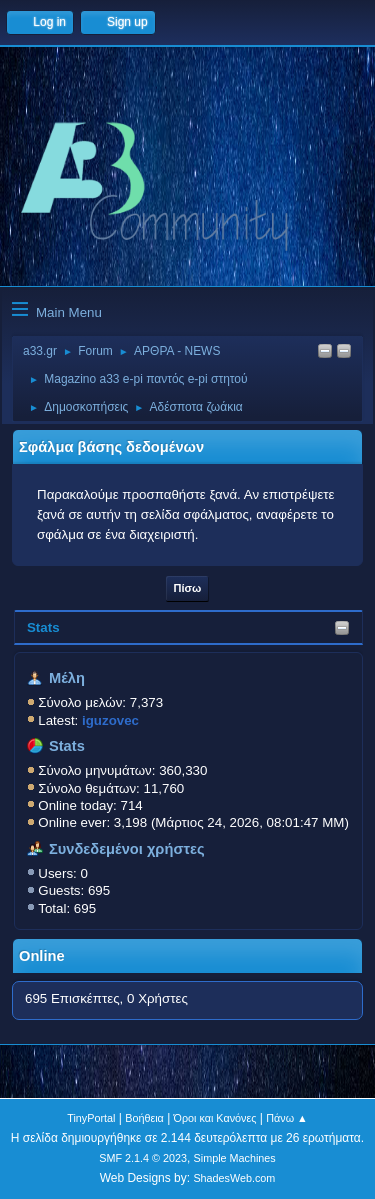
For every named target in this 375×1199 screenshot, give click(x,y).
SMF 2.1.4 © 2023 (143, 1158)
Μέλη (67, 678)
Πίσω (188, 588)
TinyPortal (91, 1118)
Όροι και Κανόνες (215, 1118)
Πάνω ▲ (287, 1118)
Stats (43, 627)
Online (42, 956)
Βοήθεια (144, 1118)
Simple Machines (235, 1158)
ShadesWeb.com (234, 1178)
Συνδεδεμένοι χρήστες (127, 849)
